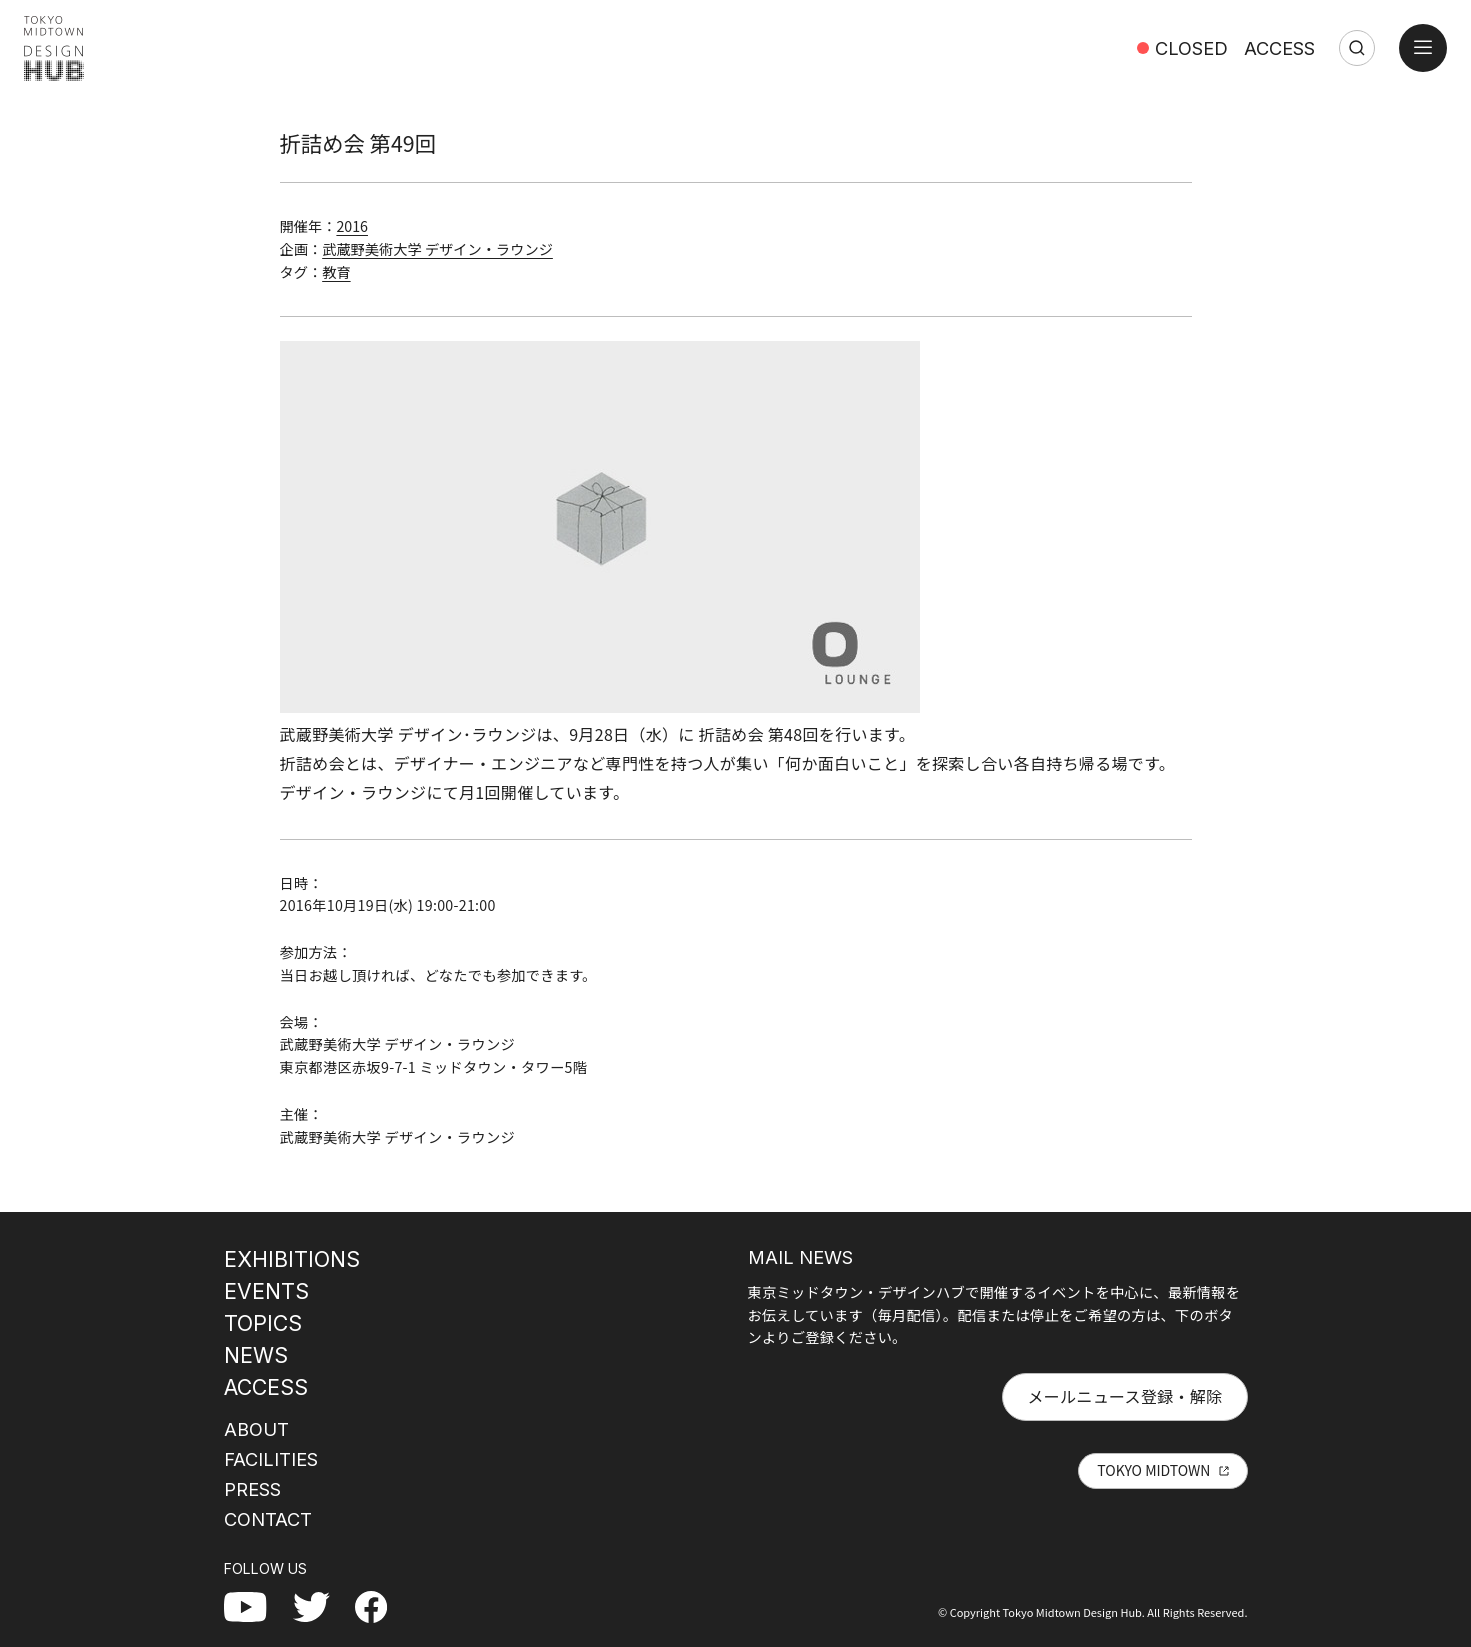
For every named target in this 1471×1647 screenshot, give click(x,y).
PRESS (252, 1489)
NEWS (256, 1355)
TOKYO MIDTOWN (1153, 1470)
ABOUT (256, 1429)
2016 (352, 226)
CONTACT (268, 1519)
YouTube (256, 1606)
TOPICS (263, 1323)
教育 (336, 272)
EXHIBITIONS (292, 1259)
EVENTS (266, 1291)
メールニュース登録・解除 (1124, 1396)
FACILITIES (271, 1459)
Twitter (319, 1606)
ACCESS (1279, 48)
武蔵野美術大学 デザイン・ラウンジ (437, 249)
